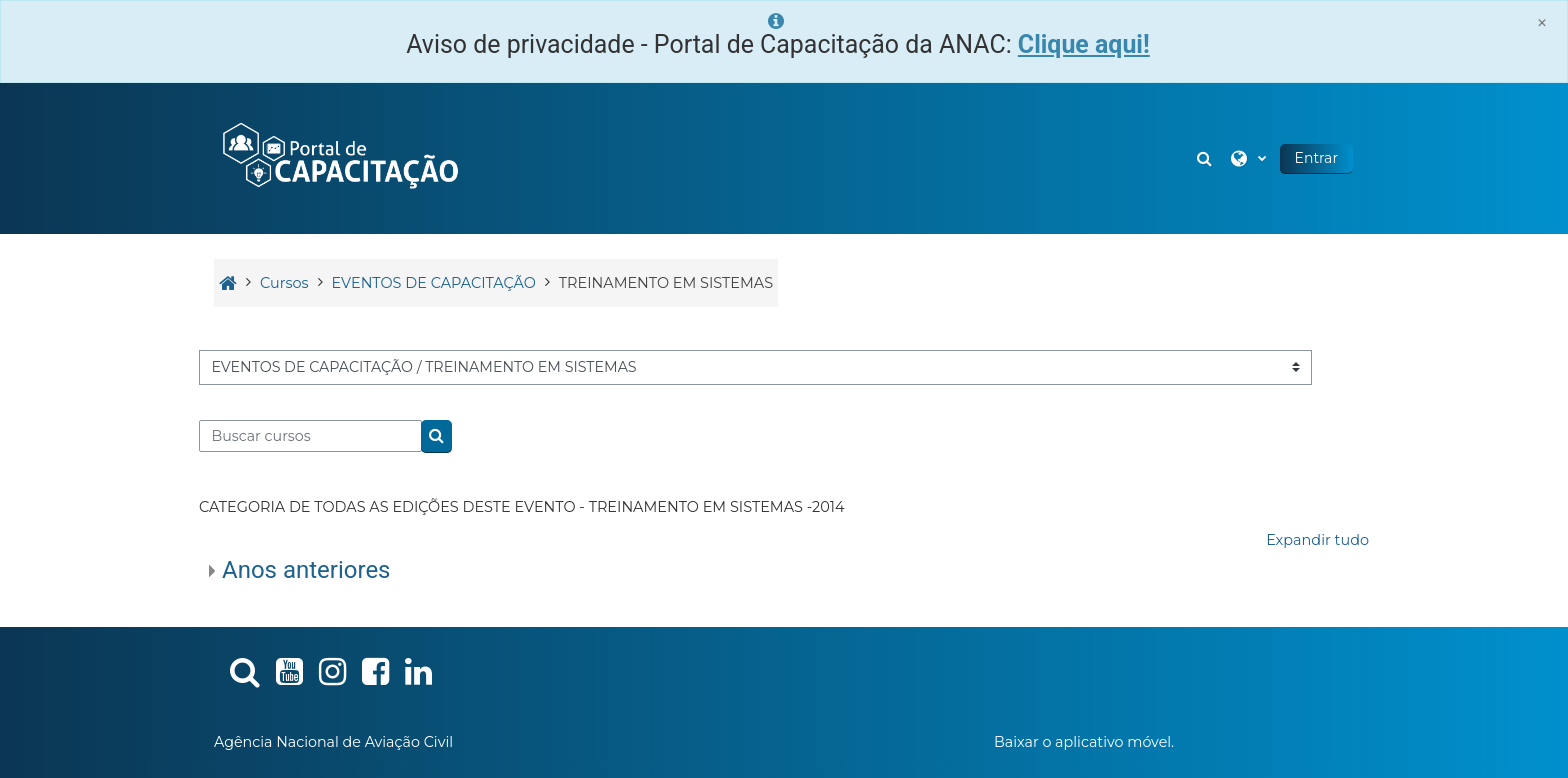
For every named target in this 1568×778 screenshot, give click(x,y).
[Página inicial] (339, 157)
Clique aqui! (1084, 44)
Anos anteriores (306, 570)
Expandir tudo (1317, 540)
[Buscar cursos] (310, 436)
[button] (1207, 158)
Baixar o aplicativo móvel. (1084, 742)
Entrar (1316, 158)
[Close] (1542, 22)
